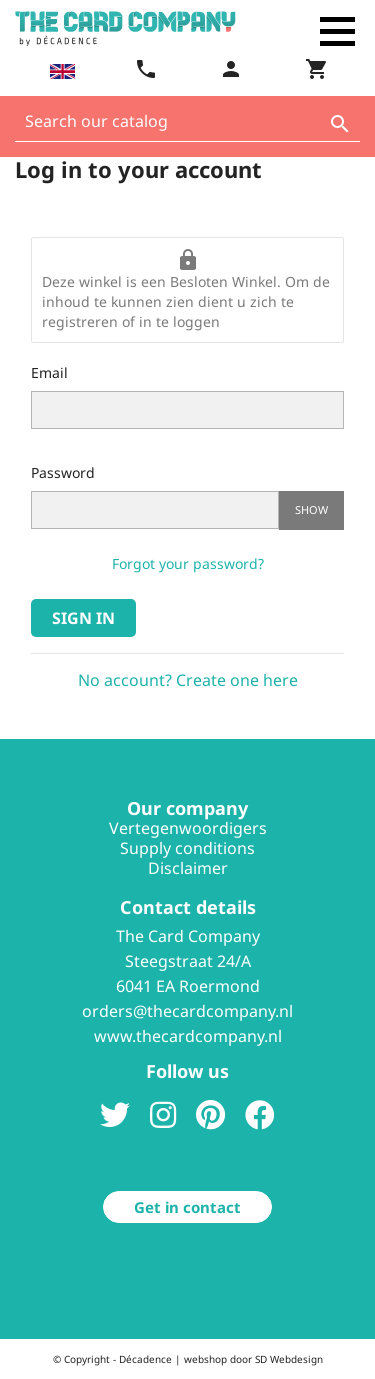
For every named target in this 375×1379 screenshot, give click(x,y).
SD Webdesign (289, 1359)
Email (49, 372)
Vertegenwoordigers (188, 828)
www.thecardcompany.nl (188, 1036)
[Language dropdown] (60, 71)
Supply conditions (187, 848)
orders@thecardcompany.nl (187, 1011)
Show (311, 509)
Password (63, 472)
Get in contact (187, 1207)
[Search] (187, 126)
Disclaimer (188, 868)
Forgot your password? (188, 563)
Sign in (83, 618)
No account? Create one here (188, 680)
